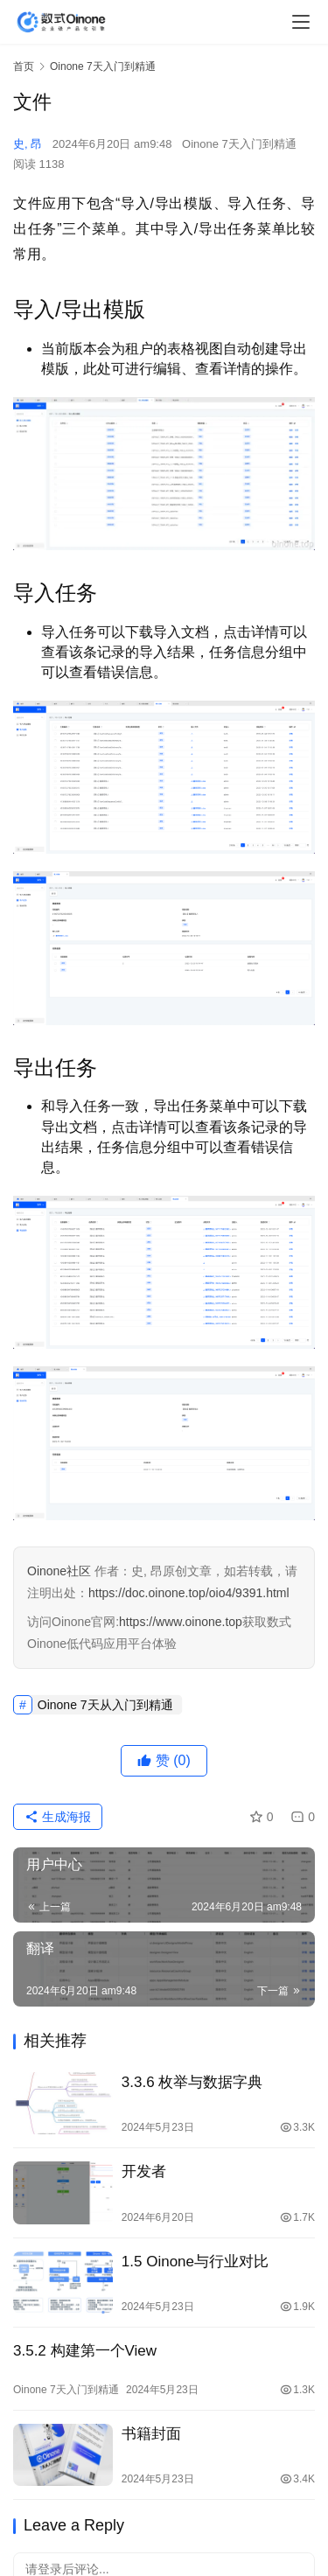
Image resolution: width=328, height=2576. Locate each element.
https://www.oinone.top (180, 1622)
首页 (23, 66)
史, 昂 (27, 143)
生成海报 (57, 1817)
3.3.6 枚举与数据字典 (192, 2082)
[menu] (301, 22)
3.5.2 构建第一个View (85, 2350)
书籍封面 (151, 2434)
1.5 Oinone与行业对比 (195, 2261)
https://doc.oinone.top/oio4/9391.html (189, 1593)
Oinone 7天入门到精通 (239, 143)
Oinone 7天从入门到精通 (105, 1705)
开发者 (144, 2171)
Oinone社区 (59, 1571)
